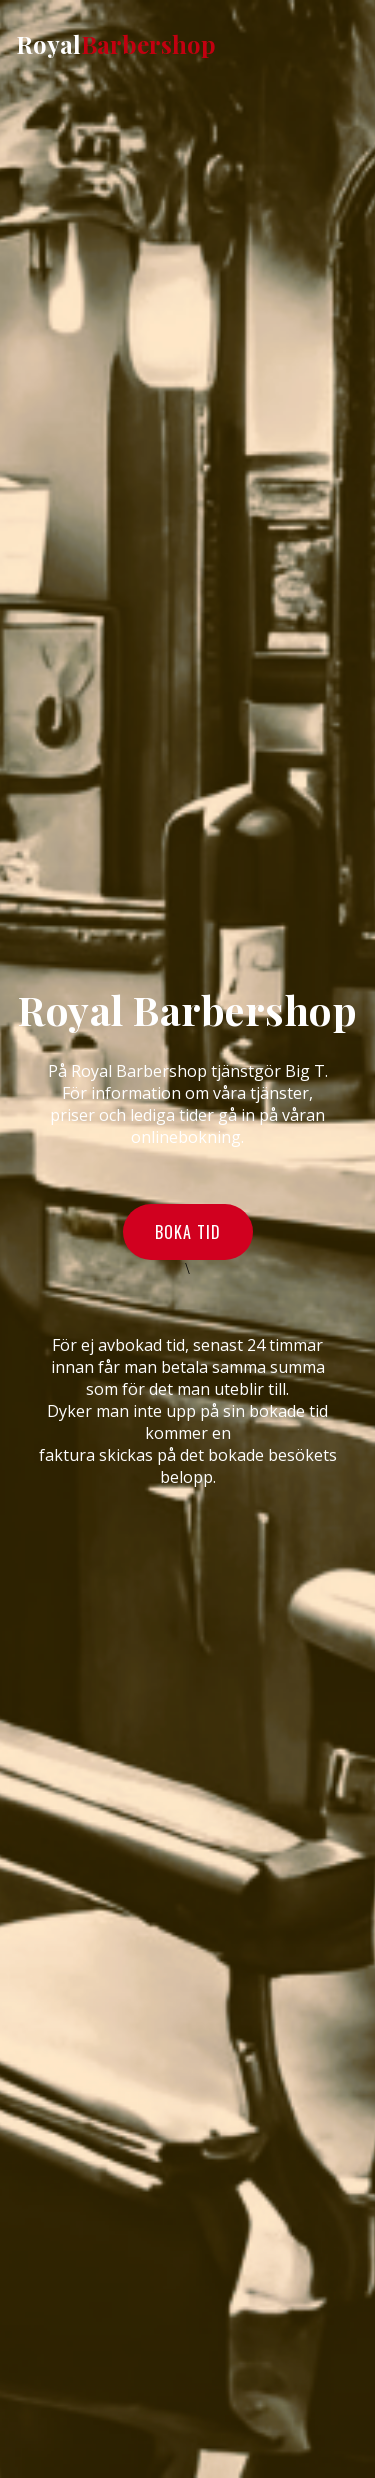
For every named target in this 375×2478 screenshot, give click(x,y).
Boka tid (188, 1232)
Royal (116, 44)
